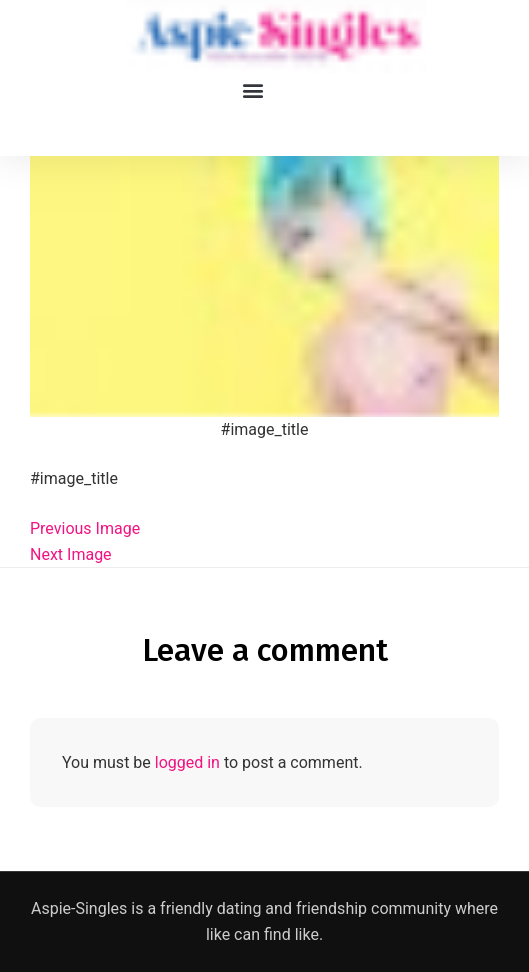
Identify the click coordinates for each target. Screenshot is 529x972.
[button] (252, 89)
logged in (187, 762)
